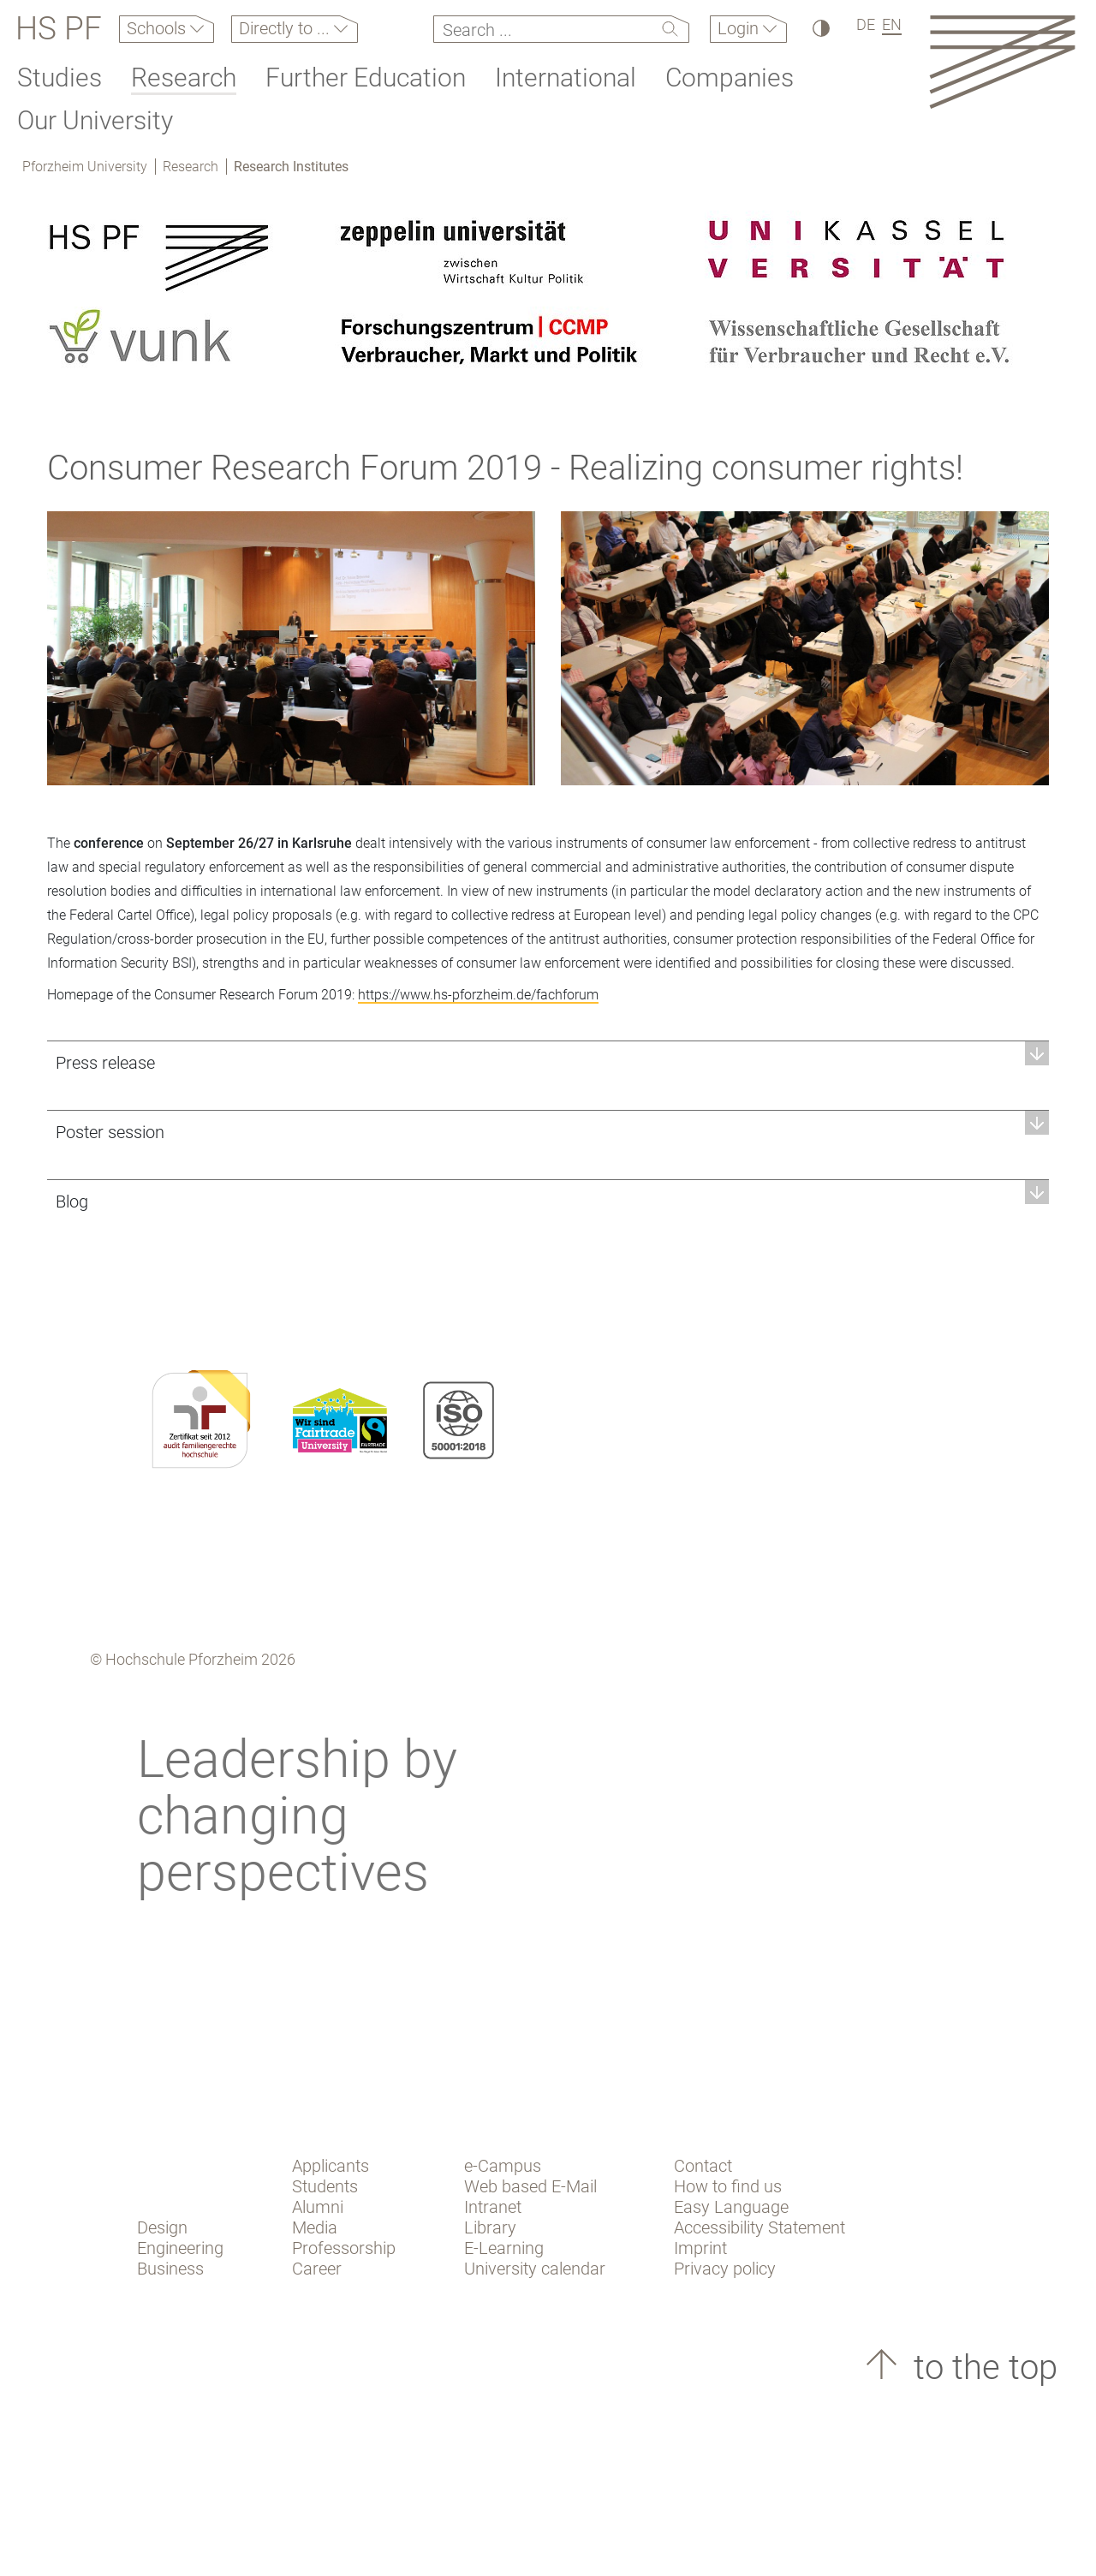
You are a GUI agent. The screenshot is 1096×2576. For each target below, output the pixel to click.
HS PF (58, 29)
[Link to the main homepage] (1002, 61)
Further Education (365, 77)
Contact (703, 2166)
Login (740, 28)
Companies (729, 77)
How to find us (728, 2186)
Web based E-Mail (530, 2186)
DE (865, 24)
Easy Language (731, 2207)
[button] (548, 1062)
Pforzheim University (84, 166)
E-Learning (504, 2248)
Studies (59, 77)
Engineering (180, 2248)
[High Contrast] (819, 27)
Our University (95, 120)
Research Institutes (291, 166)
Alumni (317, 2207)
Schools (158, 28)
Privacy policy (725, 2268)
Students (325, 2186)
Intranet (492, 2207)
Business (170, 2268)
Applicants (330, 2166)
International (565, 77)
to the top (981, 2367)
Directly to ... (286, 28)
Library (490, 2227)
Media (314, 2227)
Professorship (344, 2248)
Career (317, 2268)
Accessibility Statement (759, 2227)
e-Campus (502, 2166)
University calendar (534, 2268)
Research (183, 77)
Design (162, 2227)
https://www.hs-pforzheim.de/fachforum (478, 995)
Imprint (700, 2248)
